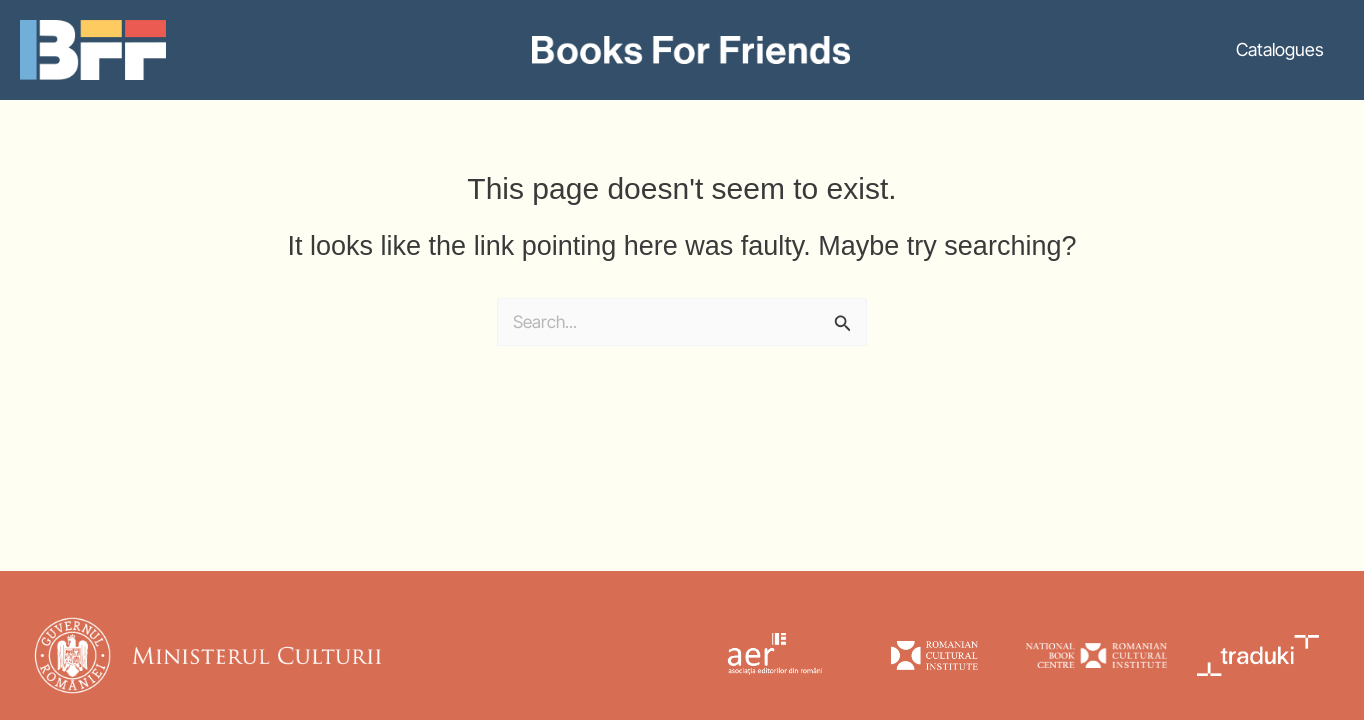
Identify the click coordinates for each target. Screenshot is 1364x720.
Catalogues (1280, 49)
